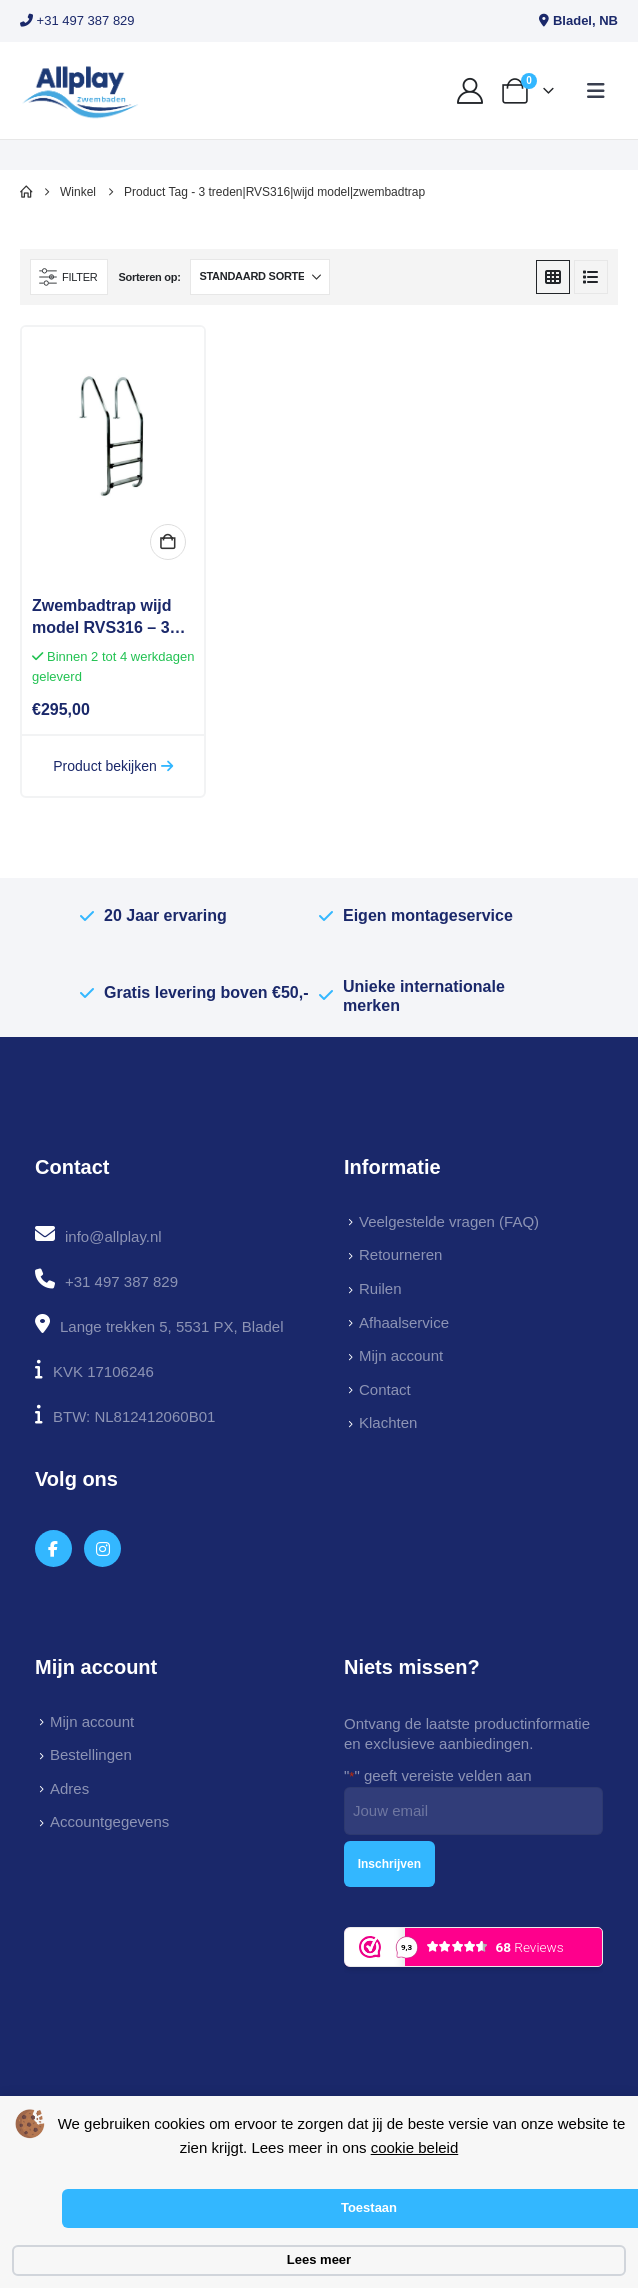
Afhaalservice (404, 1322)
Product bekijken (112, 766)
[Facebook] (53, 1548)
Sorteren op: (149, 277)
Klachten (388, 1422)
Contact (385, 1389)
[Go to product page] (113, 437)
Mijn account (401, 1355)
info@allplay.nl (113, 1236)
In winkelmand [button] (168, 542)
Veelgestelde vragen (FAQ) (449, 1221)
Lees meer (319, 2259)
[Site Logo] (80, 90)
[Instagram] (102, 1548)
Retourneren (400, 1254)
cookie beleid (415, 2147)
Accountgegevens (109, 1821)
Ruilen (380, 1288)
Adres (69, 1788)
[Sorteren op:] (260, 277)
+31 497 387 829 (77, 20)
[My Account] (470, 91)
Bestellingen (91, 1754)
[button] (596, 91)
